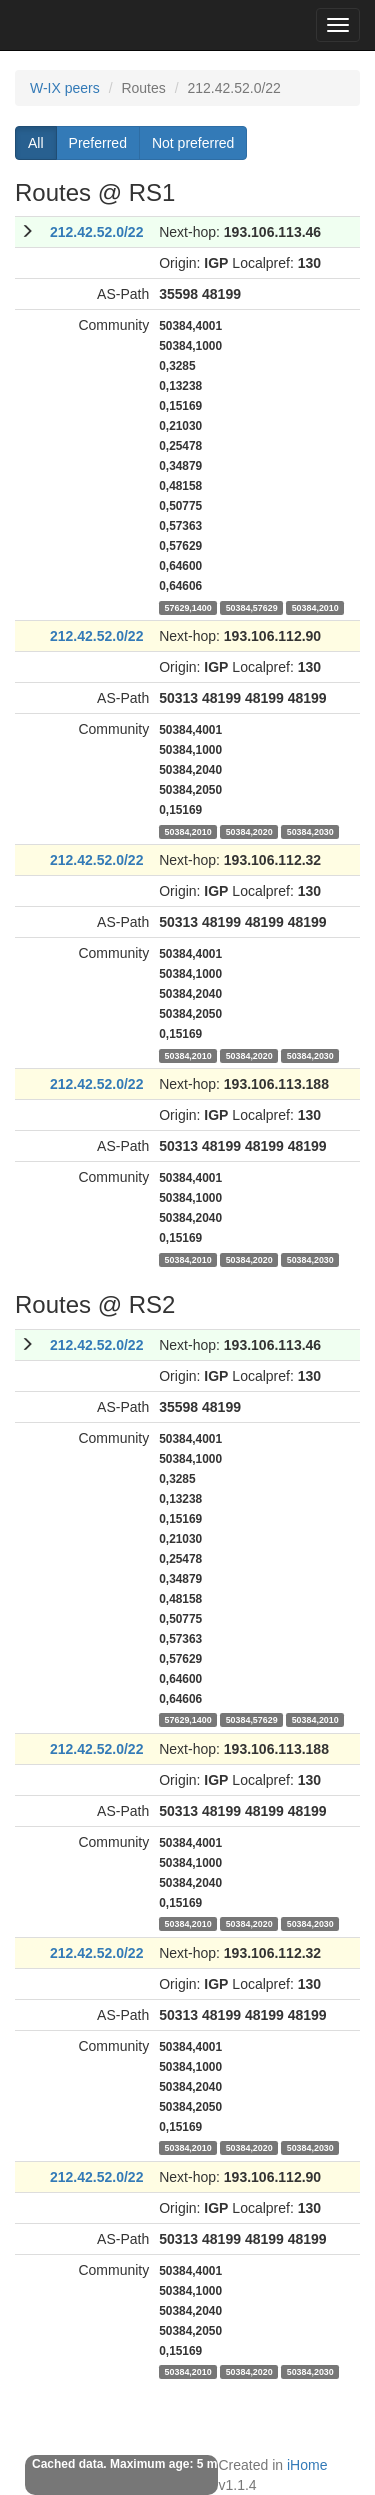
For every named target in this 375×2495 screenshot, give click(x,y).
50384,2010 (315, 607)
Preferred (98, 143)
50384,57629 (252, 607)
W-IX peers (65, 88)
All (36, 143)
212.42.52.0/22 (96, 232)
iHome (307, 2465)
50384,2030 (310, 831)
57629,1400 (188, 607)
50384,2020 (249, 831)
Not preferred (193, 143)
